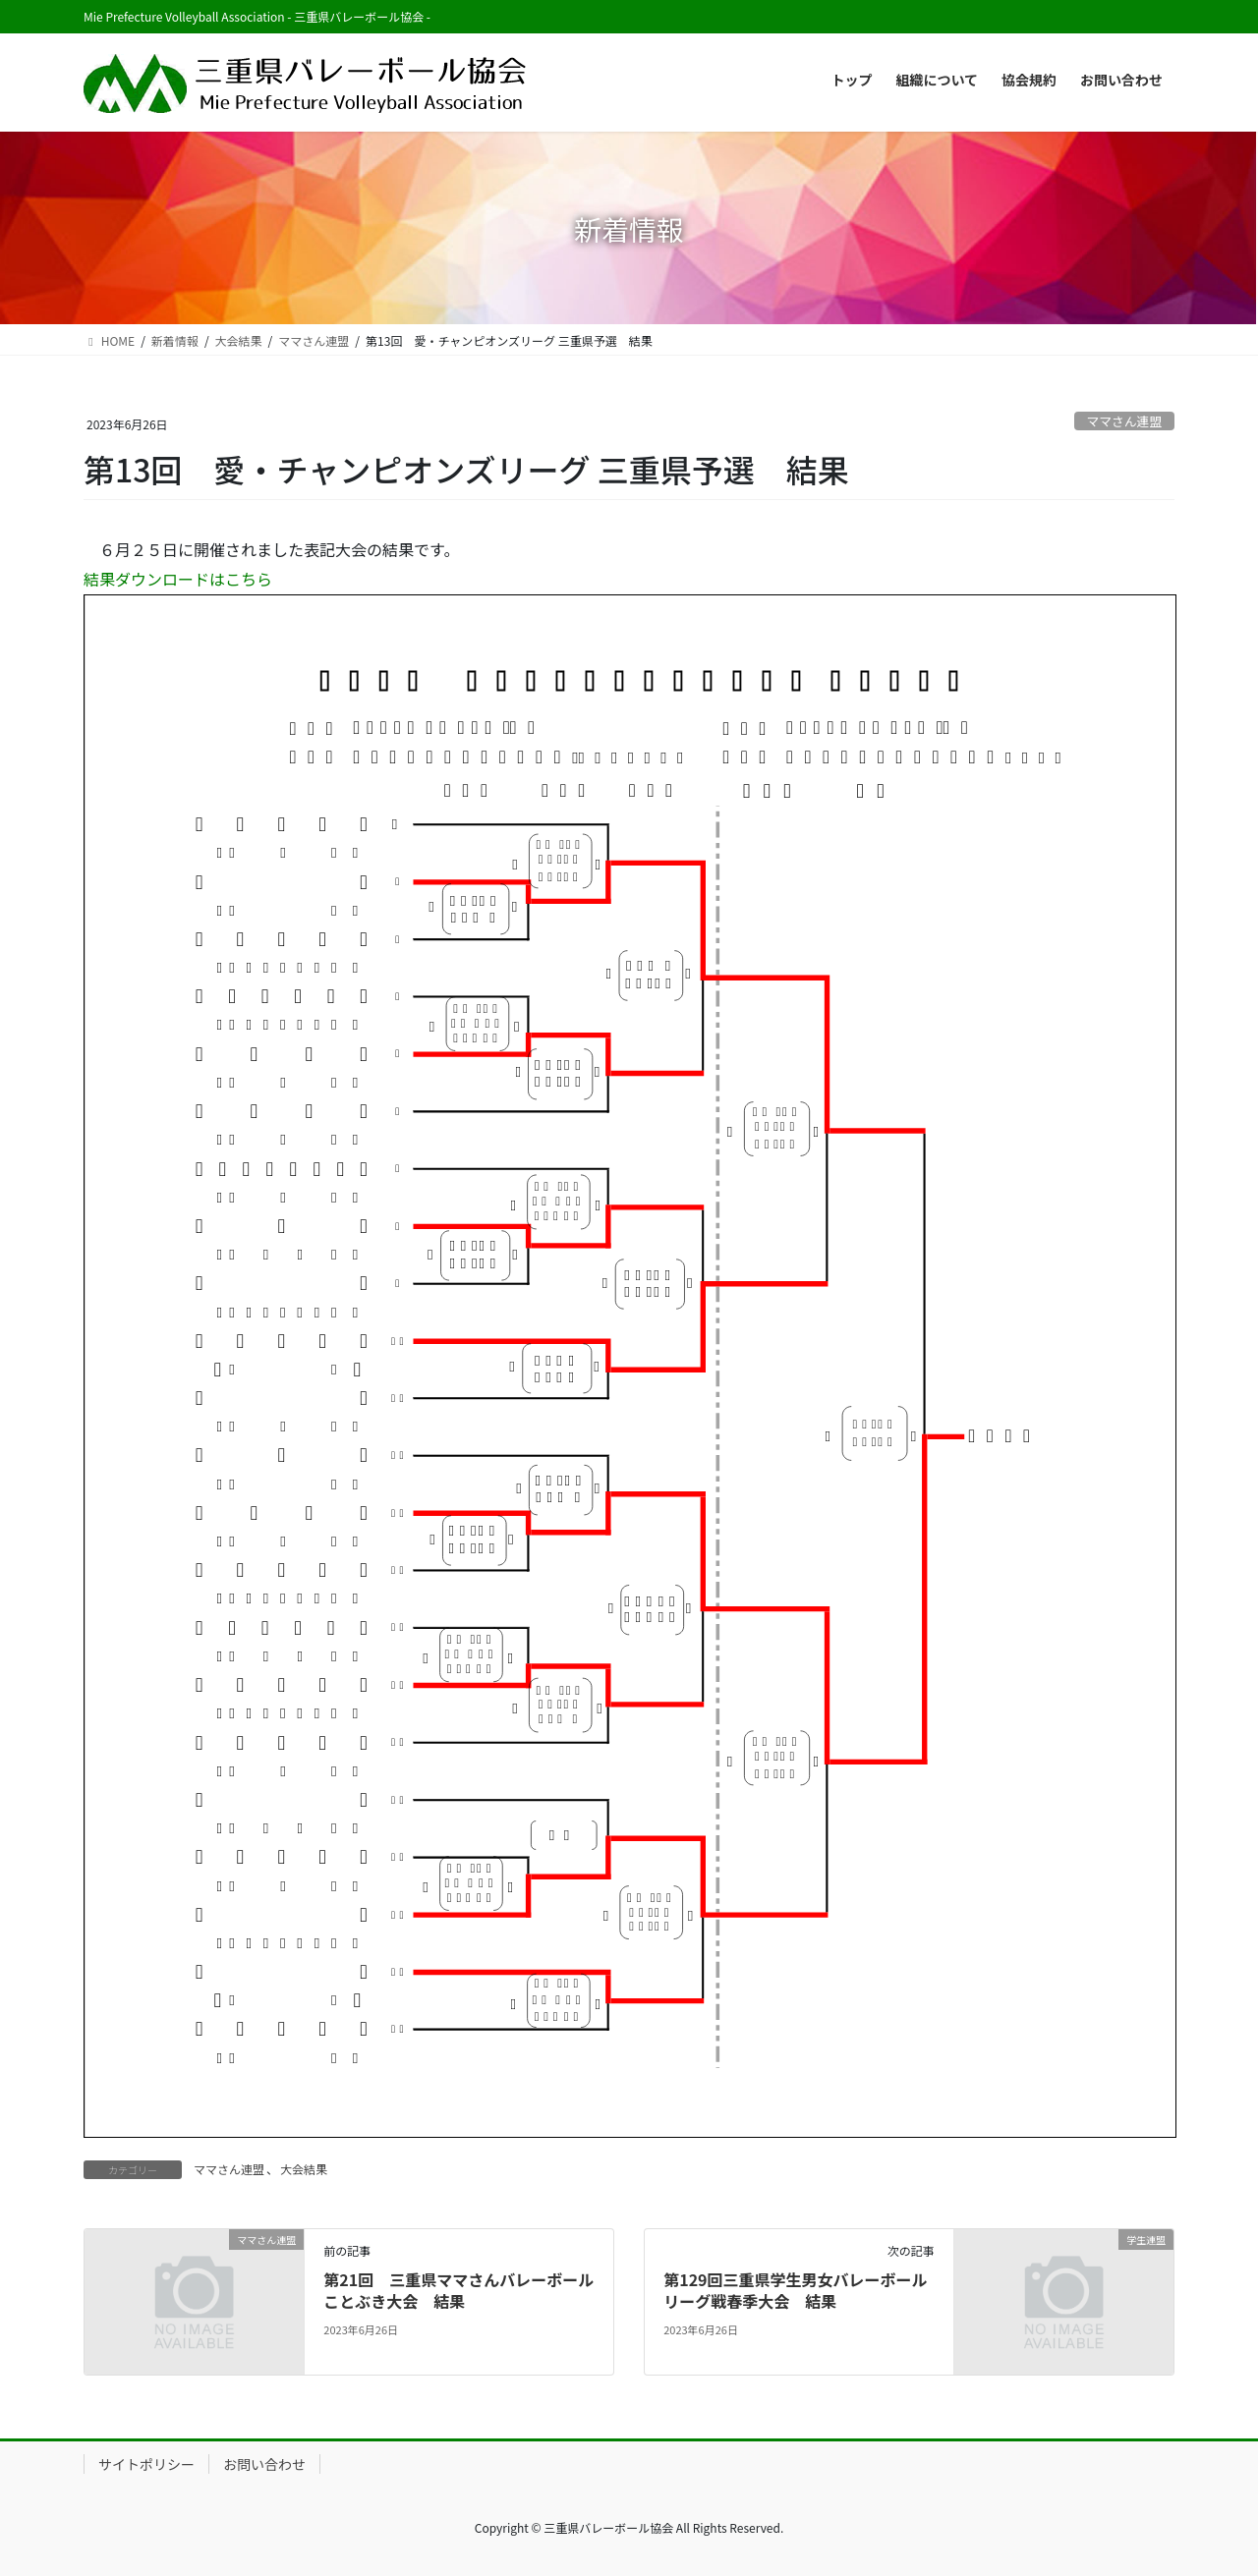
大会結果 (303, 2168)
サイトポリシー (146, 2464)
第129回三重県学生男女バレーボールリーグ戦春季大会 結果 (795, 2290)
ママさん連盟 (1124, 421)
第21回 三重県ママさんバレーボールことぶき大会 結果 (458, 2290)
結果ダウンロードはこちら (178, 578)
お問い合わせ (264, 2464)
